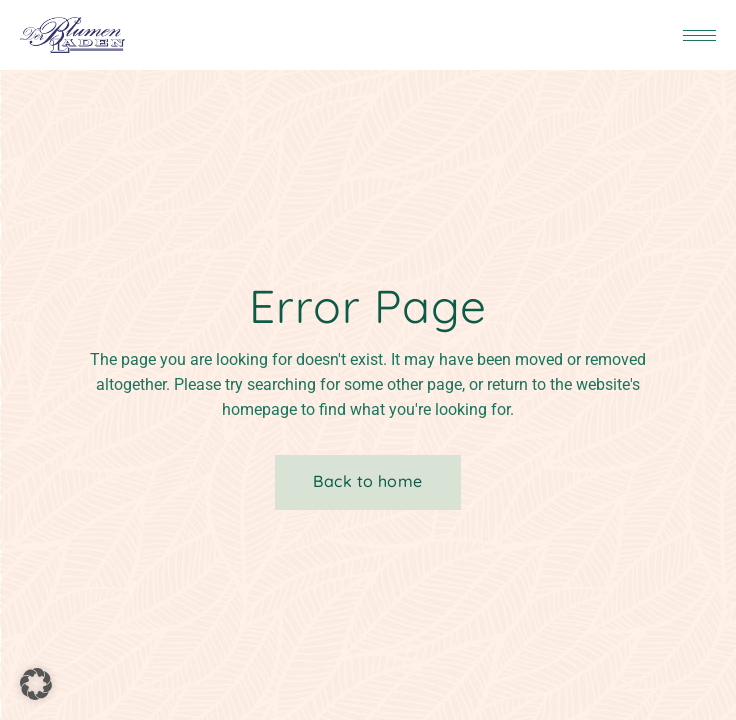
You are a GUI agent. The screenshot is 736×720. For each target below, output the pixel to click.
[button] (36, 684)
